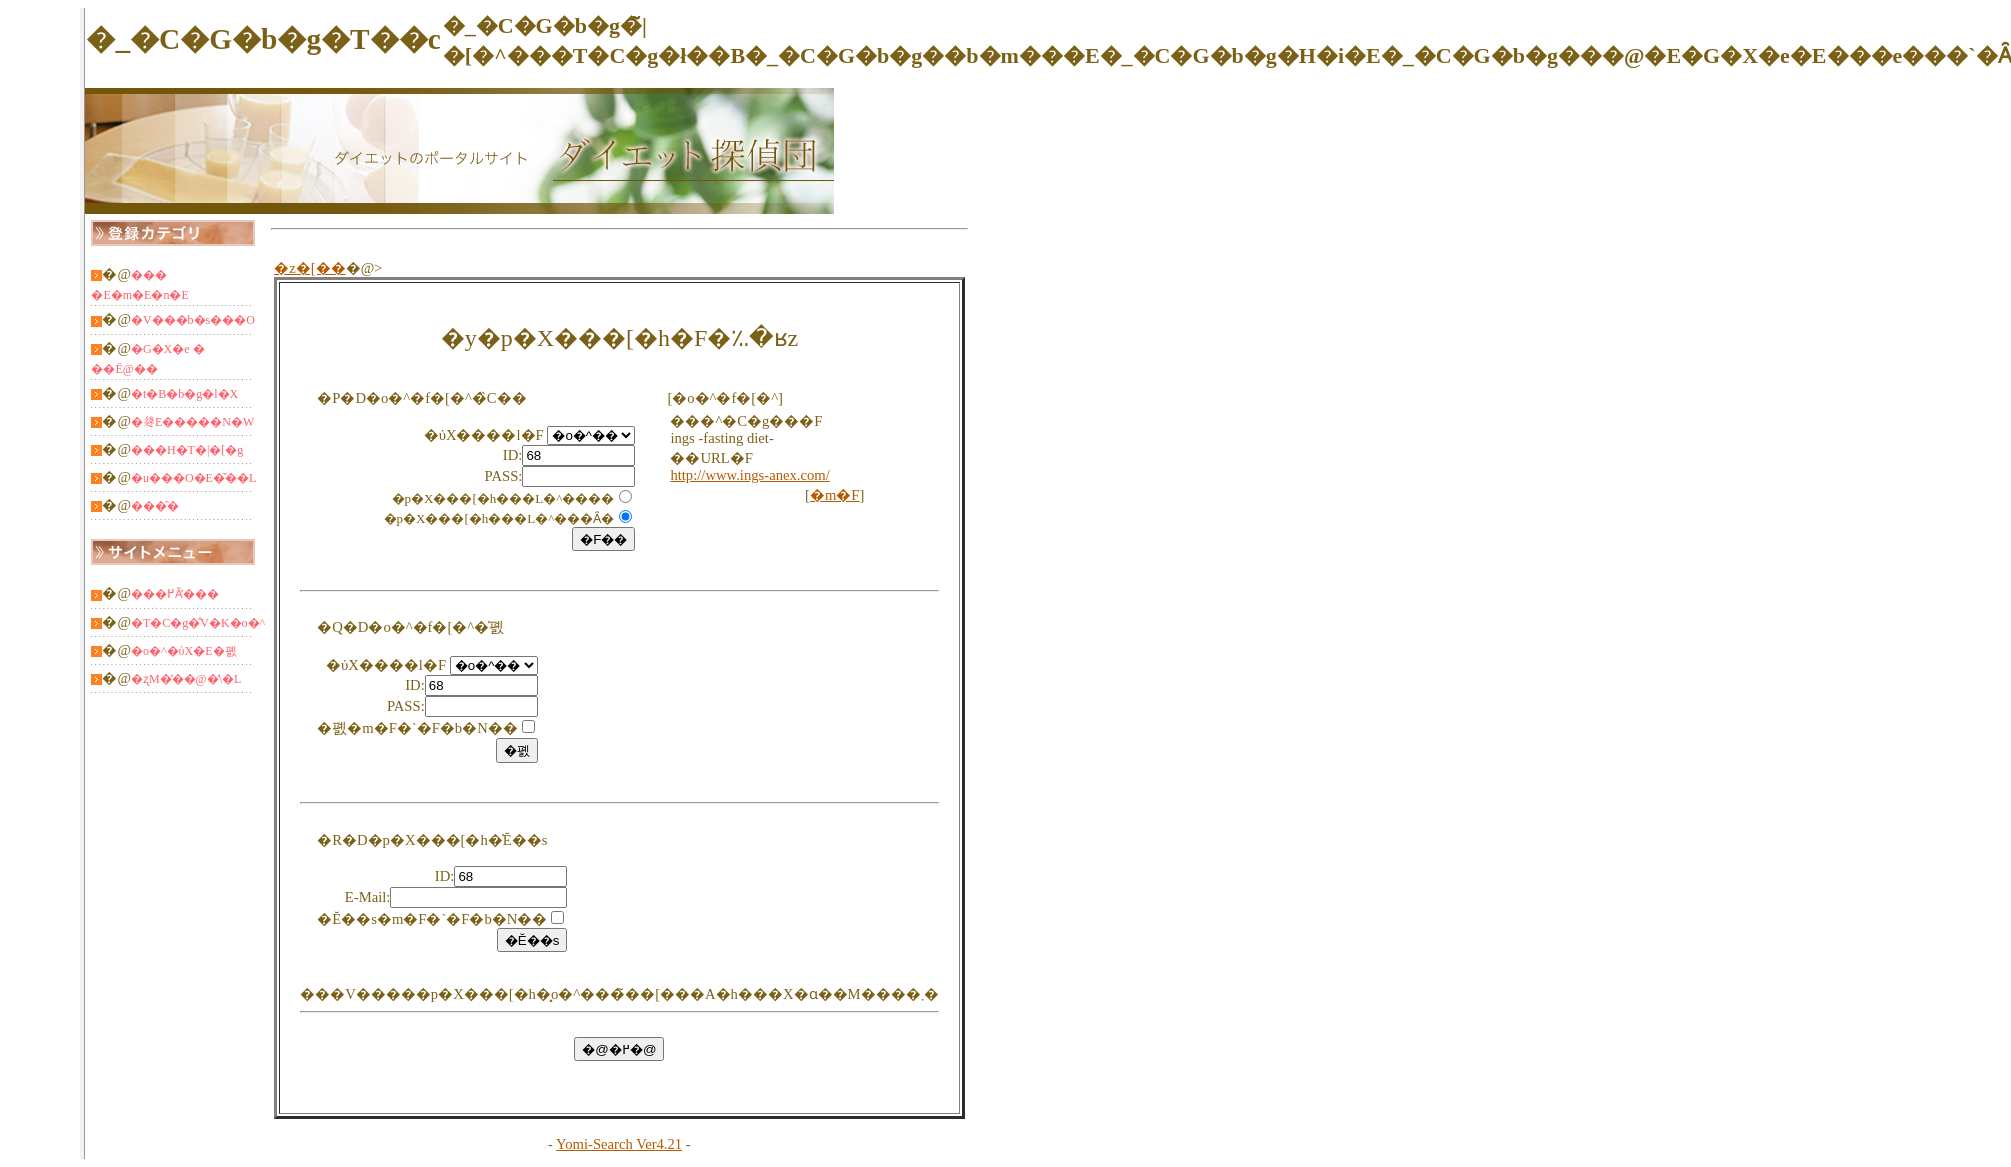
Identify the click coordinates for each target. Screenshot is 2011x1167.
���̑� (155, 506)
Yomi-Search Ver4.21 (619, 1144)
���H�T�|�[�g (187, 450)
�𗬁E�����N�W (192, 422)
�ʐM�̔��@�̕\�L (186, 679)
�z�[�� (309, 268)
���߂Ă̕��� (175, 594)
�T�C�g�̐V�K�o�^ (198, 623)
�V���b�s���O (193, 320)
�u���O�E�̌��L (193, 478)
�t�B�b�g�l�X (184, 394)
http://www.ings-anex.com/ (749, 475)
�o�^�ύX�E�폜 (184, 651)
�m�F (835, 495)
